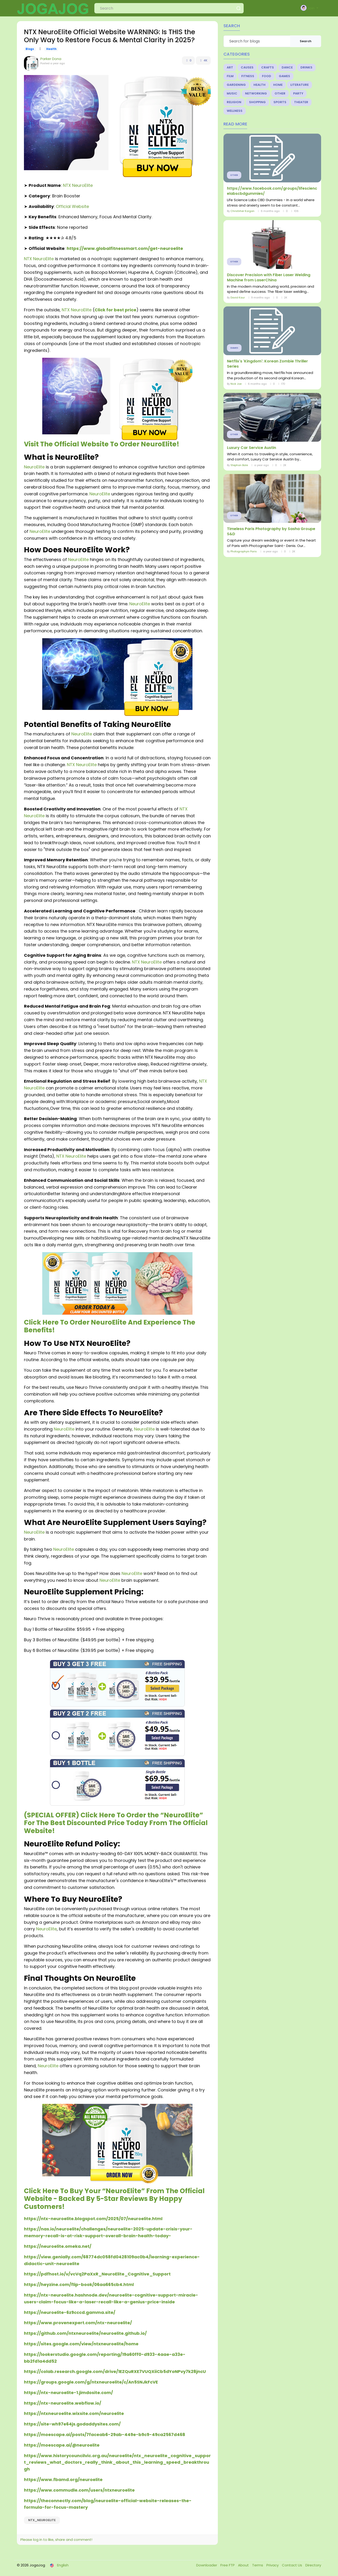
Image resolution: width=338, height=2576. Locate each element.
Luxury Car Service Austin (251, 447)
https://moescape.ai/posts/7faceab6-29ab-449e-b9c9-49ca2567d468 (104, 2434)
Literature (299, 85)
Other (280, 93)
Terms (258, 2565)
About (244, 2565)
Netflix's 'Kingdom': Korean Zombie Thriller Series (267, 364)
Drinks (306, 67)
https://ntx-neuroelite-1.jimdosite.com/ (68, 2392)
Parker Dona (50, 58)
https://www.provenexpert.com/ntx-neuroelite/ (78, 2323)
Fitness (247, 76)
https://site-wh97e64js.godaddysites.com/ (72, 2424)
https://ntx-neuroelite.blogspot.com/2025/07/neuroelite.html (93, 2219)
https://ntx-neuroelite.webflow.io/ (62, 2403)
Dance (287, 67)
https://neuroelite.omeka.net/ (57, 2246)
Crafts (267, 67)
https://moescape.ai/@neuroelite (62, 2445)
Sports (279, 102)
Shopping (257, 102)
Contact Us (292, 2565)
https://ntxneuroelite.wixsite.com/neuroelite (74, 2413)
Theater (301, 102)
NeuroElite (34, 467)
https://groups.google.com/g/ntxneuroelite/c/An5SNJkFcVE (91, 2382)
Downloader (207, 2565)
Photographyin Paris (243, 551)
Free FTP (228, 2565)
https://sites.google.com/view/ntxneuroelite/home (81, 2344)
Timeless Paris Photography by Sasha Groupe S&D (271, 531)
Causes (247, 67)
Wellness (234, 111)
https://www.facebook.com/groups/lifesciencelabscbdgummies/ (272, 191)
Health (51, 49)
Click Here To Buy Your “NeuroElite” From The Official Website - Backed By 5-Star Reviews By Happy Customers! (114, 2198)
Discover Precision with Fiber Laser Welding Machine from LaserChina (268, 277)
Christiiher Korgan (242, 211)
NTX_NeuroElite (42, 2520)
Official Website (72, 206)
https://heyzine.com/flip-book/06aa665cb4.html (79, 2284)
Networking (256, 93)
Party (298, 93)
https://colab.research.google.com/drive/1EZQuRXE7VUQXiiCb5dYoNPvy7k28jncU (115, 2371)
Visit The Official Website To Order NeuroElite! (101, 444)
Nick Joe (236, 384)
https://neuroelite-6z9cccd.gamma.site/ (69, 2312)
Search (305, 41)
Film (230, 76)
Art (230, 67)
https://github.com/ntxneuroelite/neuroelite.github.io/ (85, 2333)
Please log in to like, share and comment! (56, 2539)
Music (232, 93)
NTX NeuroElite (78, 185)
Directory (313, 2565)
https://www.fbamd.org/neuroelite (63, 2479)
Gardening (236, 85)
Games (284, 76)
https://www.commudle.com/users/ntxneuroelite (79, 2490)
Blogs (30, 49)
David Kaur (237, 297)
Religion (234, 102)
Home (278, 85)
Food (266, 76)
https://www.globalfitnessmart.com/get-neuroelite (125, 248)
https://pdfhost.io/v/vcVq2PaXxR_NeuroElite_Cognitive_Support (97, 2274)
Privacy (273, 2565)
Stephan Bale (239, 465)
